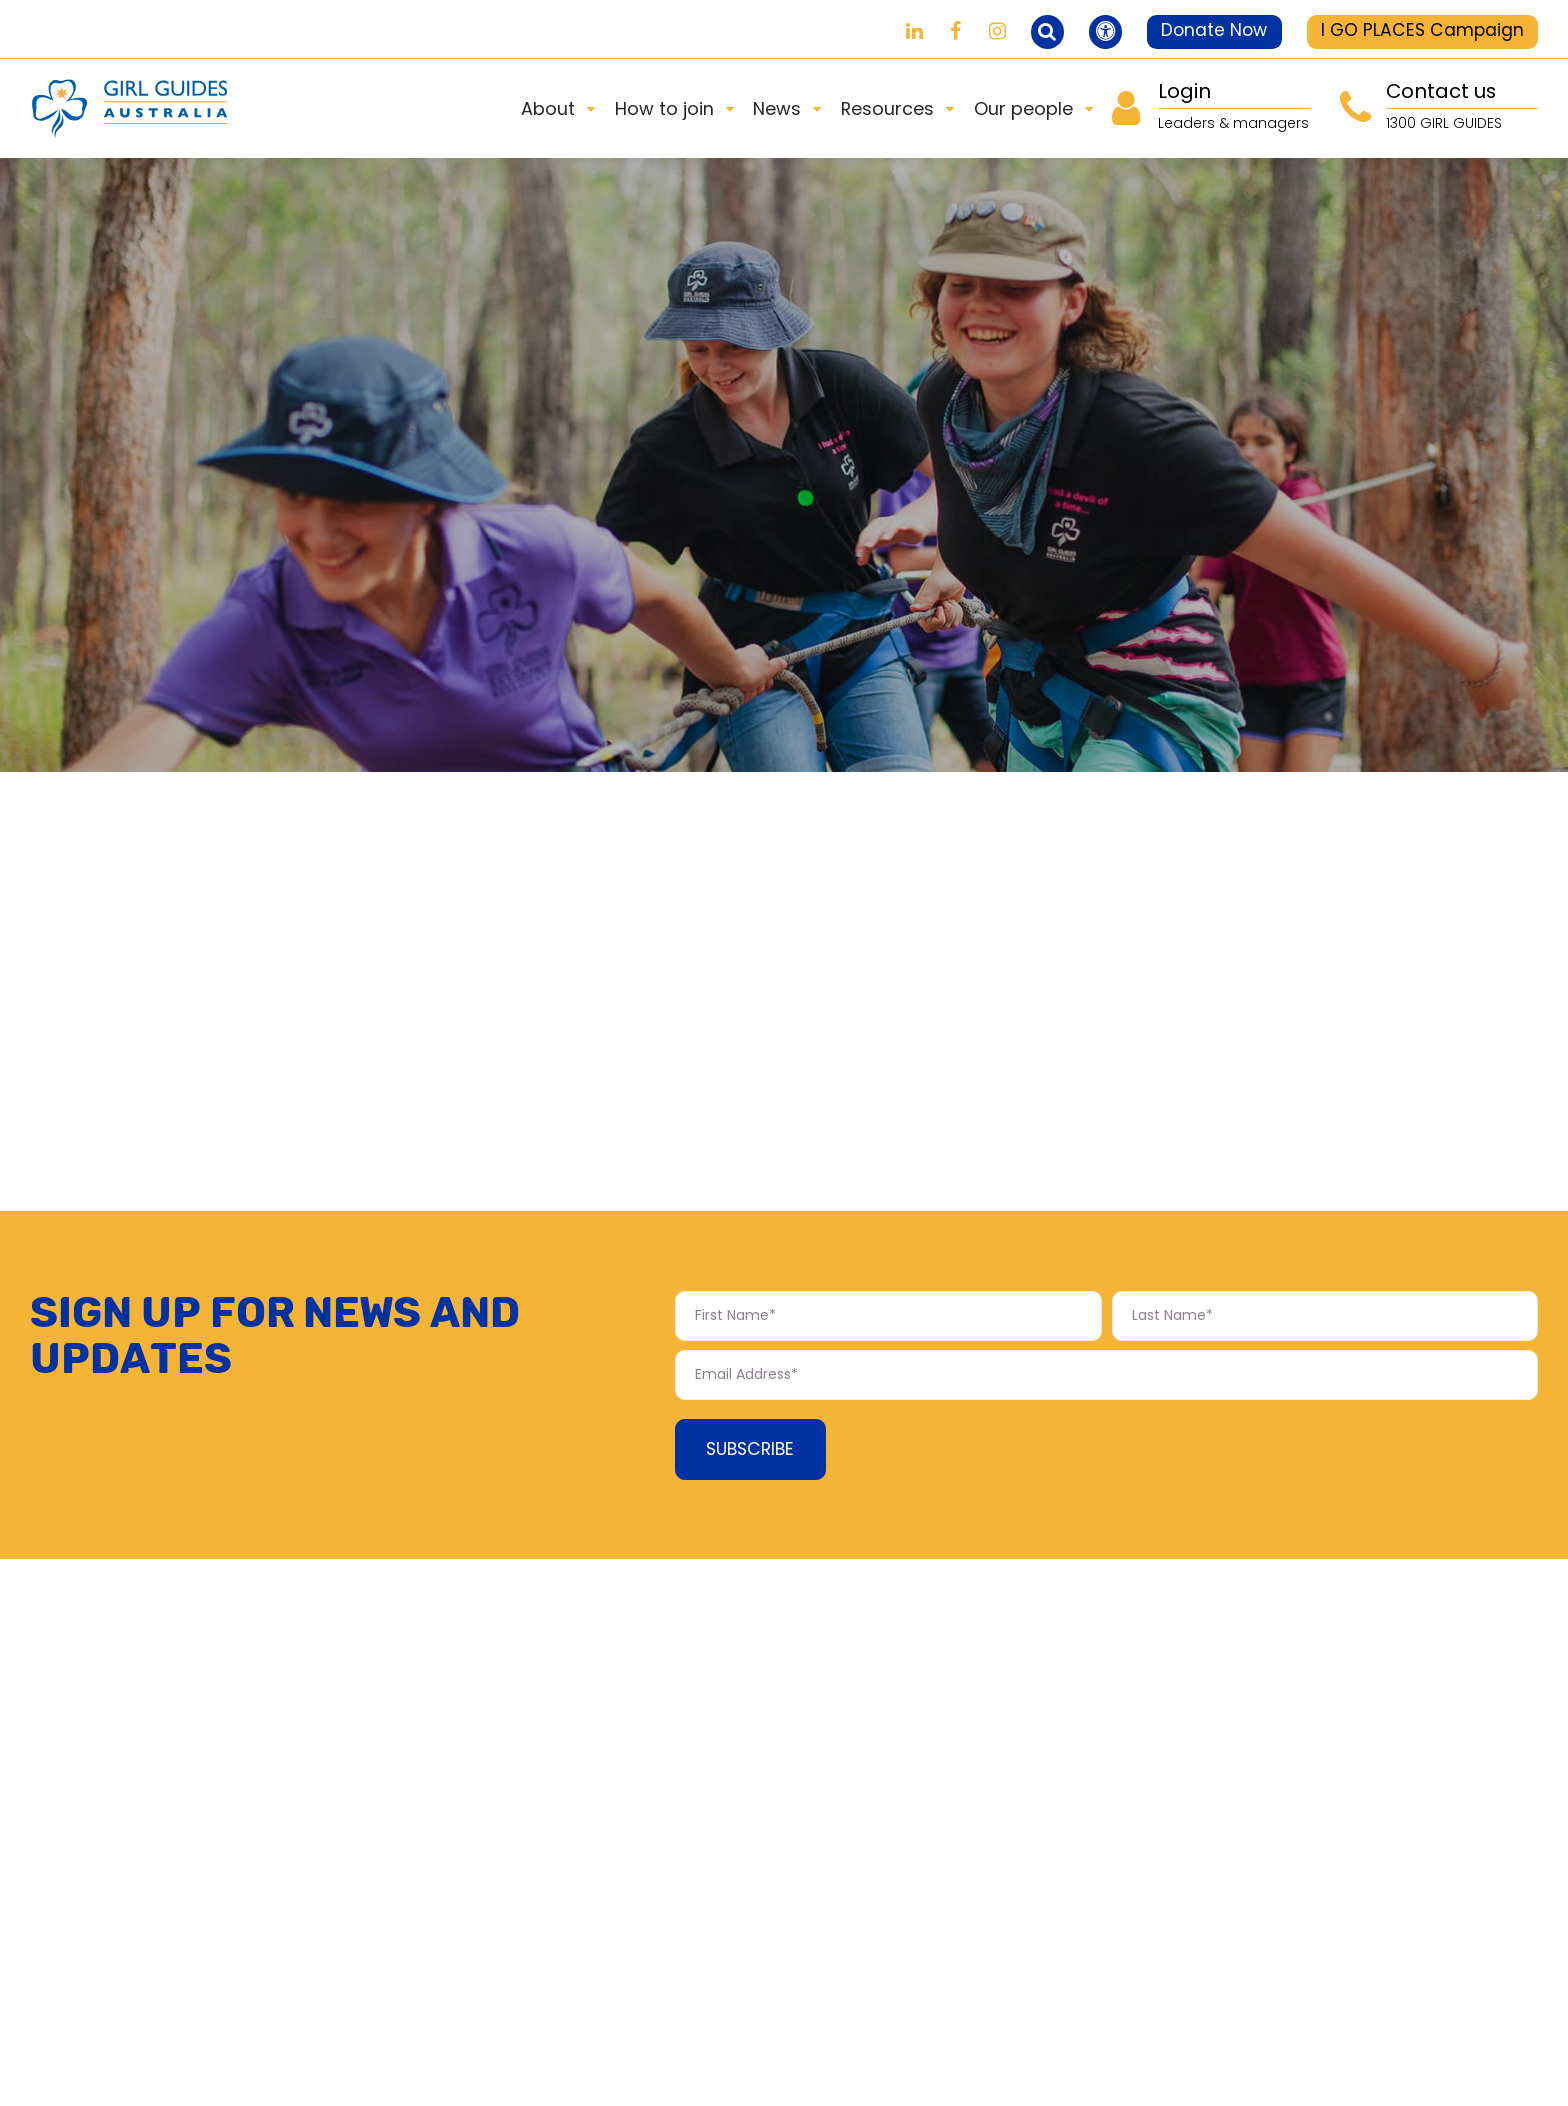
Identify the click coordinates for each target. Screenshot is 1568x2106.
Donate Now (1206, 30)
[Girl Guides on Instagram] (978, 31)
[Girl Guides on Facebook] (936, 31)
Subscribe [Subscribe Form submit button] (753, 1453)
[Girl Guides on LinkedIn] (894, 31)
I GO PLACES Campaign (1420, 30)
